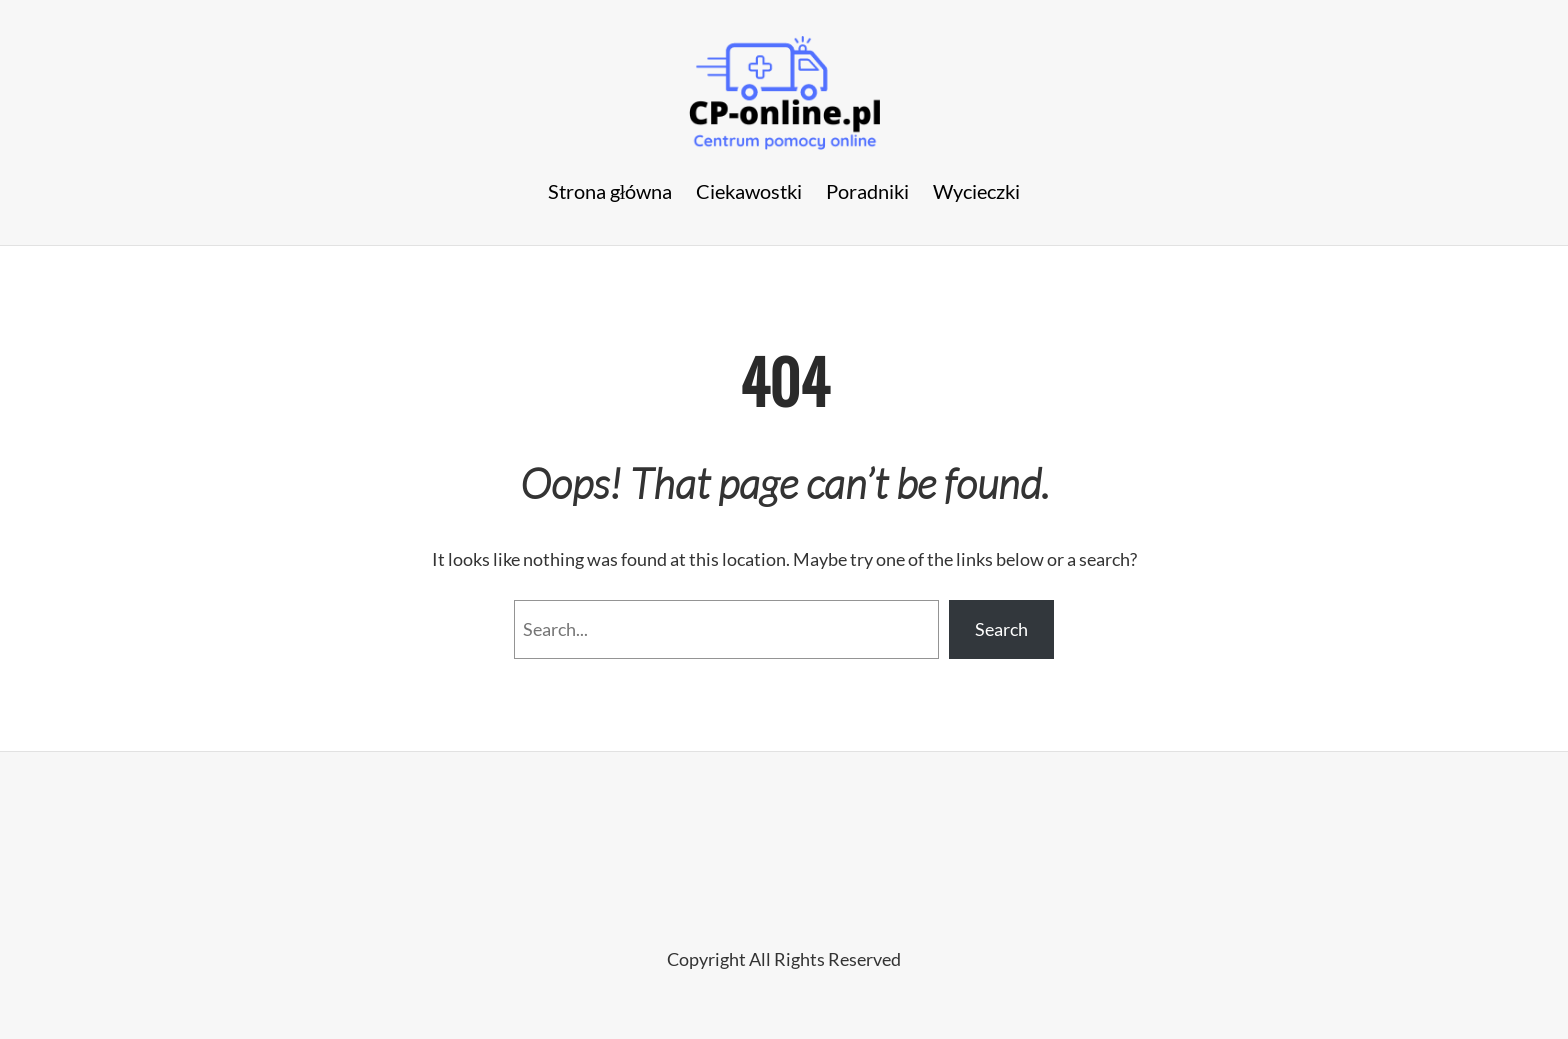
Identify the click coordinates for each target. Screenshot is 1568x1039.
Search (1001, 629)
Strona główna (610, 191)
